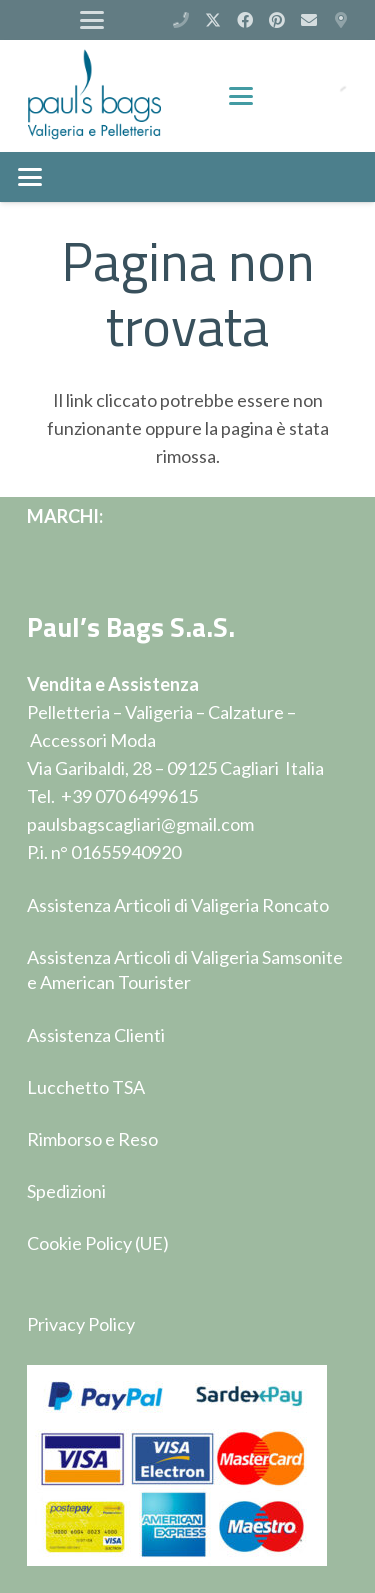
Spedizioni (66, 1191)
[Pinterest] (277, 20)
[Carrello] (290, 96)
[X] (213, 20)
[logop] (94, 96)
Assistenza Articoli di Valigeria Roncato (178, 905)
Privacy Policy (81, 1324)
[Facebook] (245, 20)
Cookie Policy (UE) (98, 1243)
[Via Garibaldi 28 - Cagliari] (341, 20)
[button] (91, 20)
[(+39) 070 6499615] (181, 20)
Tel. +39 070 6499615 (112, 796)
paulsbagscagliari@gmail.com (140, 824)
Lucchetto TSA (86, 1087)
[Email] (309, 20)
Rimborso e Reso (92, 1139)
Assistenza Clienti (96, 1035)
